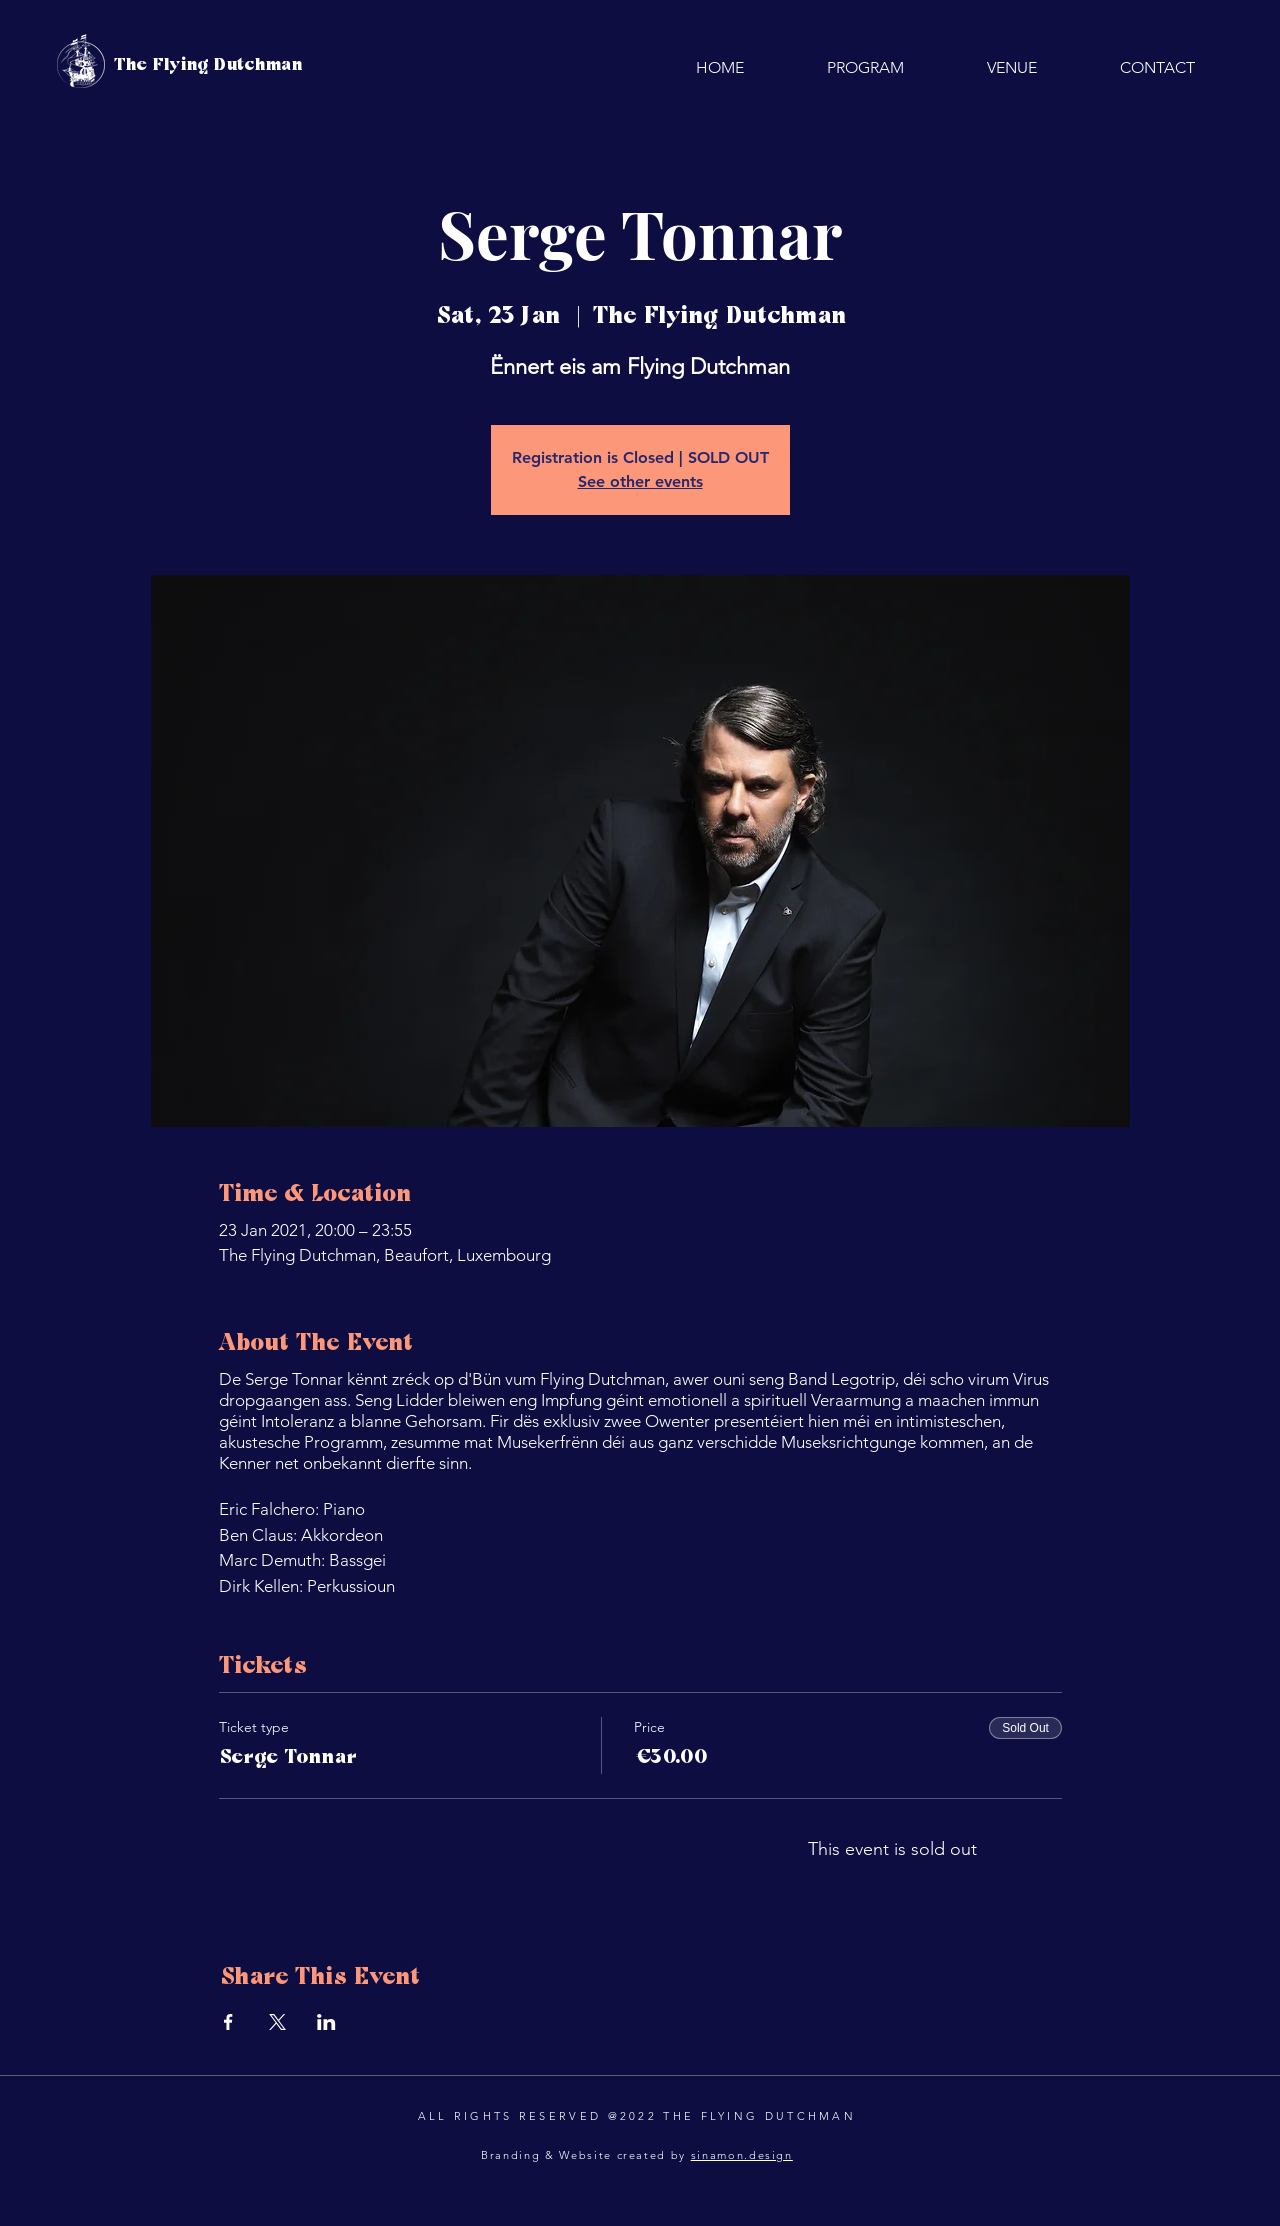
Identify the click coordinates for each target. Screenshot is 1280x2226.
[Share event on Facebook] (228, 2022)
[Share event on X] (277, 2022)
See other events (640, 481)
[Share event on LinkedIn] (326, 2022)
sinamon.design (742, 2155)
